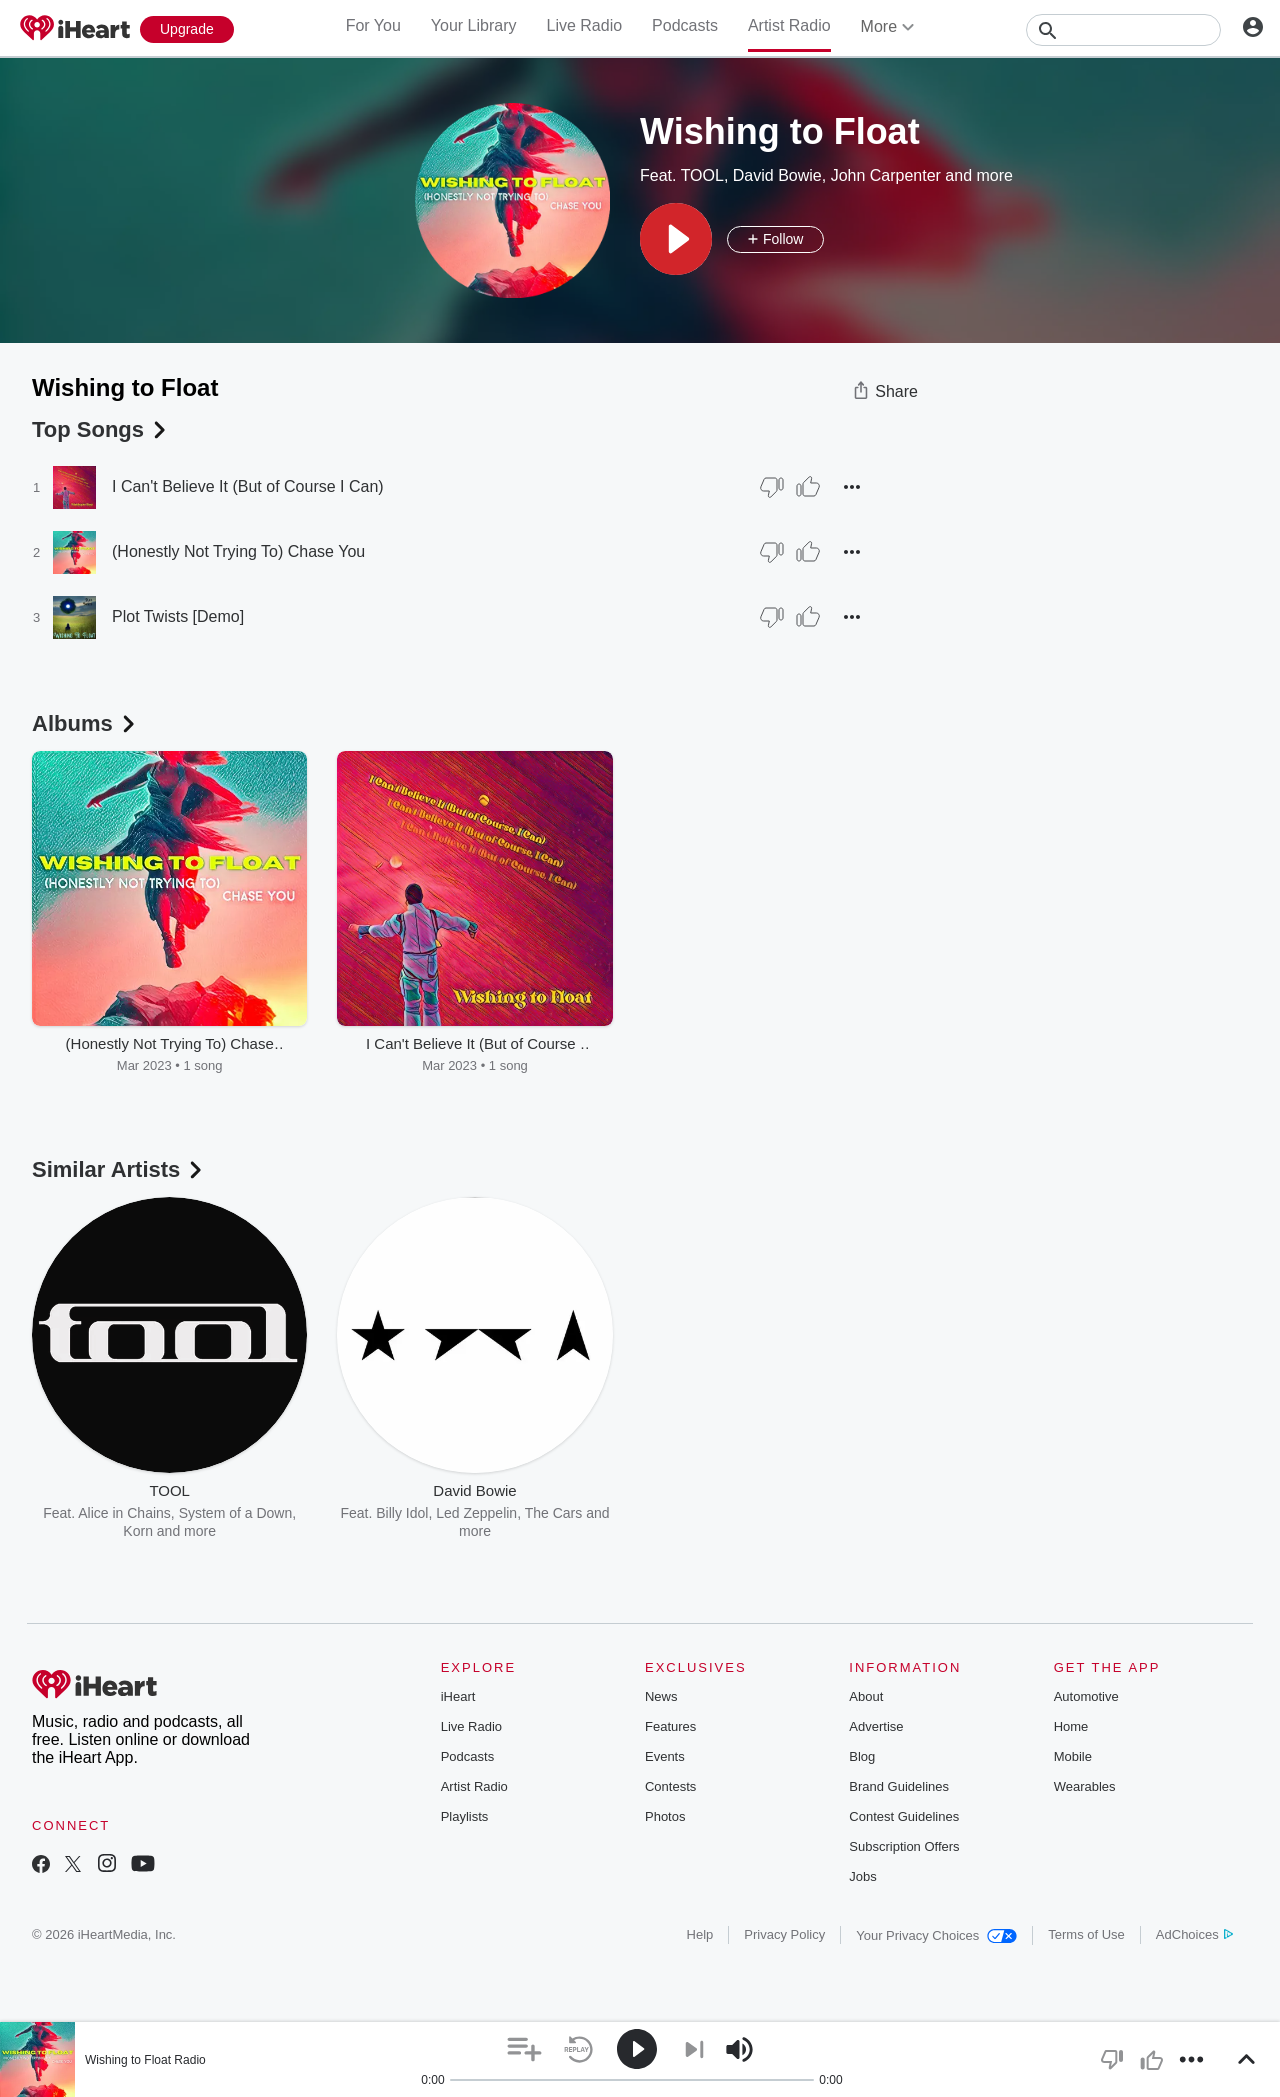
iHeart (458, 1696)
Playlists (465, 1816)
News (661, 1696)
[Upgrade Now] (187, 29)
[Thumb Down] (772, 487)
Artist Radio (789, 25)
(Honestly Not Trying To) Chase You (238, 551)
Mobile (1073, 1756)
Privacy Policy (784, 1934)
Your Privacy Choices (936, 1935)
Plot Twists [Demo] (178, 616)
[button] (676, 239)
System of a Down (236, 1513)
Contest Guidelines (904, 1816)
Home (1071, 1726)
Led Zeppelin (476, 1513)
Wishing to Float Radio (145, 2060)
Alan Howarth (728, 1513)
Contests (670, 1786)
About (866, 1696)
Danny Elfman (822, 1513)
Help (700, 1934)
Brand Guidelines (899, 1786)
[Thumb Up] (808, 487)
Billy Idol (402, 1513)
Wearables (1085, 1786)
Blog (862, 1756)
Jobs (862, 1876)
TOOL (702, 175)
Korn (138, 1531)
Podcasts (685, 25)
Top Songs (101, 429)
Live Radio (584, 25)
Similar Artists (119, 1169)
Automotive (1086, 1696)
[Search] (1123, 30)
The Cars (554, 1513)
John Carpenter (886, 175)
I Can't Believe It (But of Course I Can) (248, 486)
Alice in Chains (124, 1513)
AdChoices (1194, 1934)
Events (665, 1756)
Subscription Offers (904, 1846)
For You (373, 25)
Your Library (474, 25)
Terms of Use (1086, 1934)
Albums (85, 723)
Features (670, 1726)
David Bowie (777, 175)
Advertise (876, 1726)
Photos (665, 1816)
